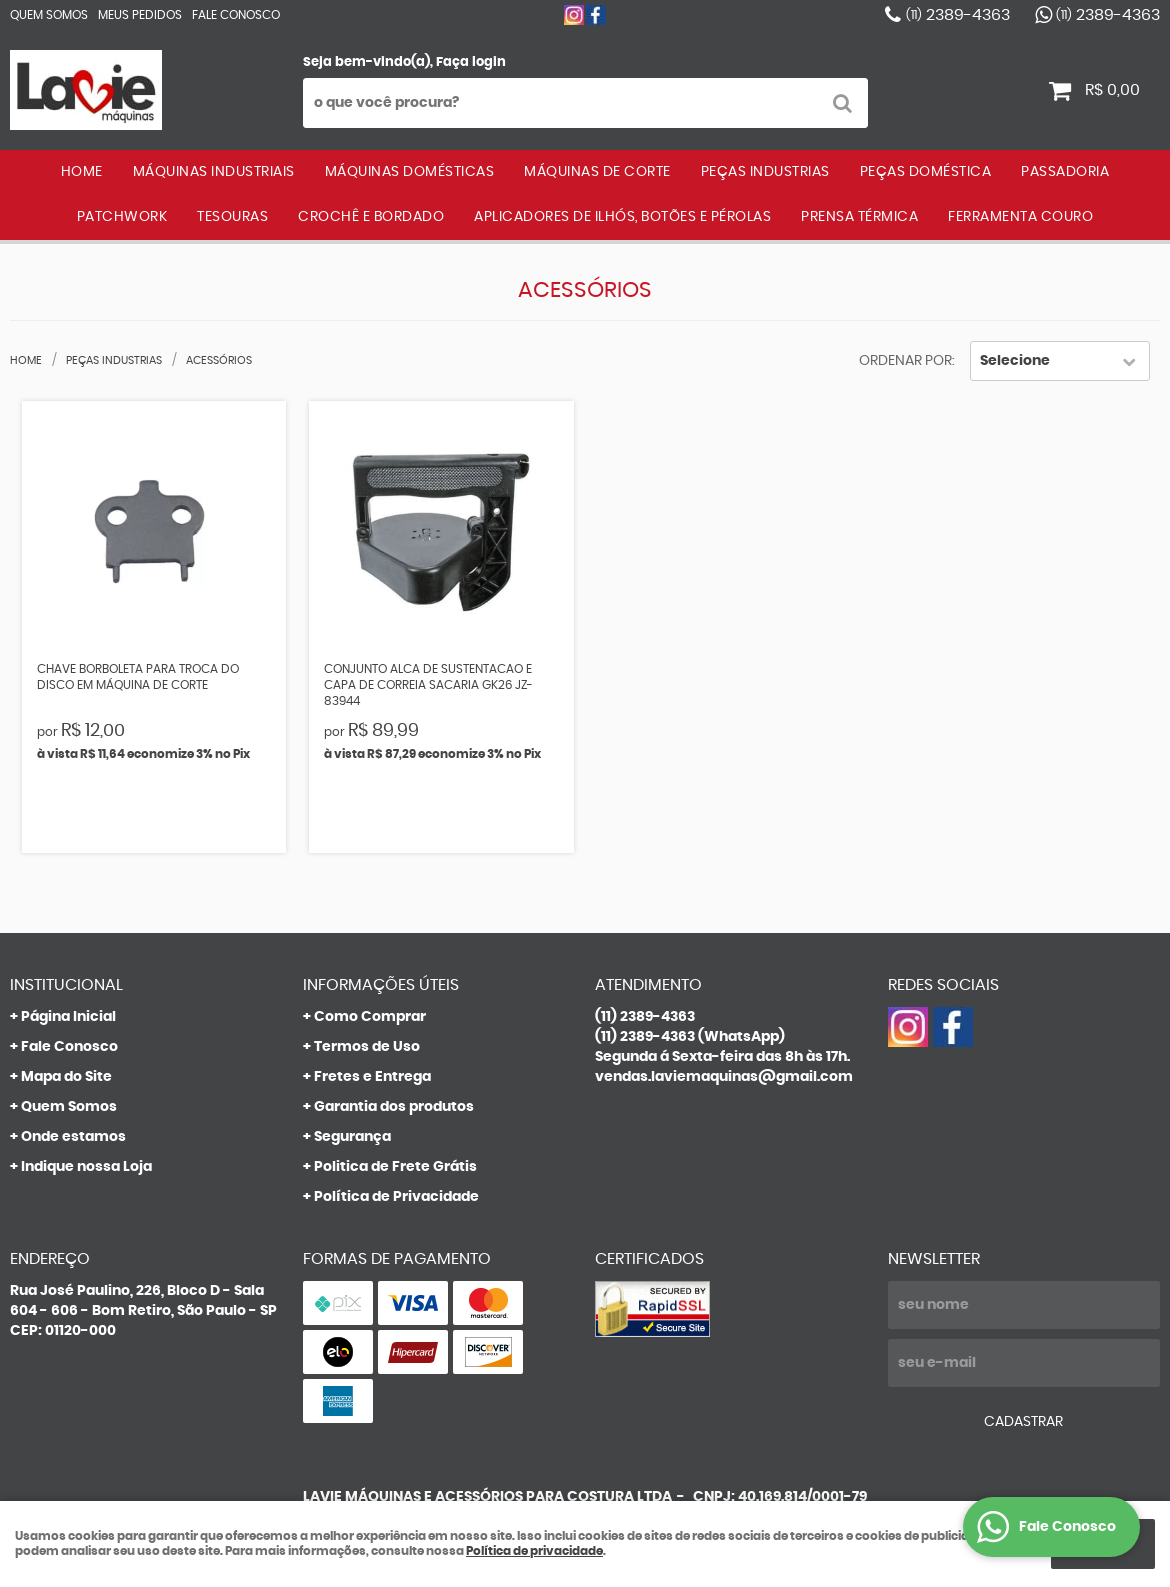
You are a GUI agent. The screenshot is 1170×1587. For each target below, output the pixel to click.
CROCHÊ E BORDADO (371, 217)
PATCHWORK (122, 217)
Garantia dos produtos (394, 1107)
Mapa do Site (66, 1077)
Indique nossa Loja (86, 1167)
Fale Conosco (236, 15)
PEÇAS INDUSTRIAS (765, 172)
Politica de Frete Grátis (395, 1167)
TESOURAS (232, 217)
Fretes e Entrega (372, 1077)
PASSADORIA (1065, 172)
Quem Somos (49, 15)
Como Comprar (370, 1017)
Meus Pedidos (140, 15)
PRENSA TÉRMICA (859, 217)
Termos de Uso (367, 1047)
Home (82, 172)
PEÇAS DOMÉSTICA (926, 172)
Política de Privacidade (396, 1197)
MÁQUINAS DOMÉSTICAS (410, 172)
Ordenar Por (905, 361)
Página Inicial (68, 1017)
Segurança (352, 1137)
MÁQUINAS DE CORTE (597, 172)
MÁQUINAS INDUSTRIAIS (214, 172)
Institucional (66, 985)
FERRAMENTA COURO (1020, 217)
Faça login (471, 62)
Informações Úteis (381, 985)
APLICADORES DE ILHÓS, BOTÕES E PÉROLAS (622, 217)
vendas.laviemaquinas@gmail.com (724, 1077)
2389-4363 (958, 15)
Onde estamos (73, 1137)
